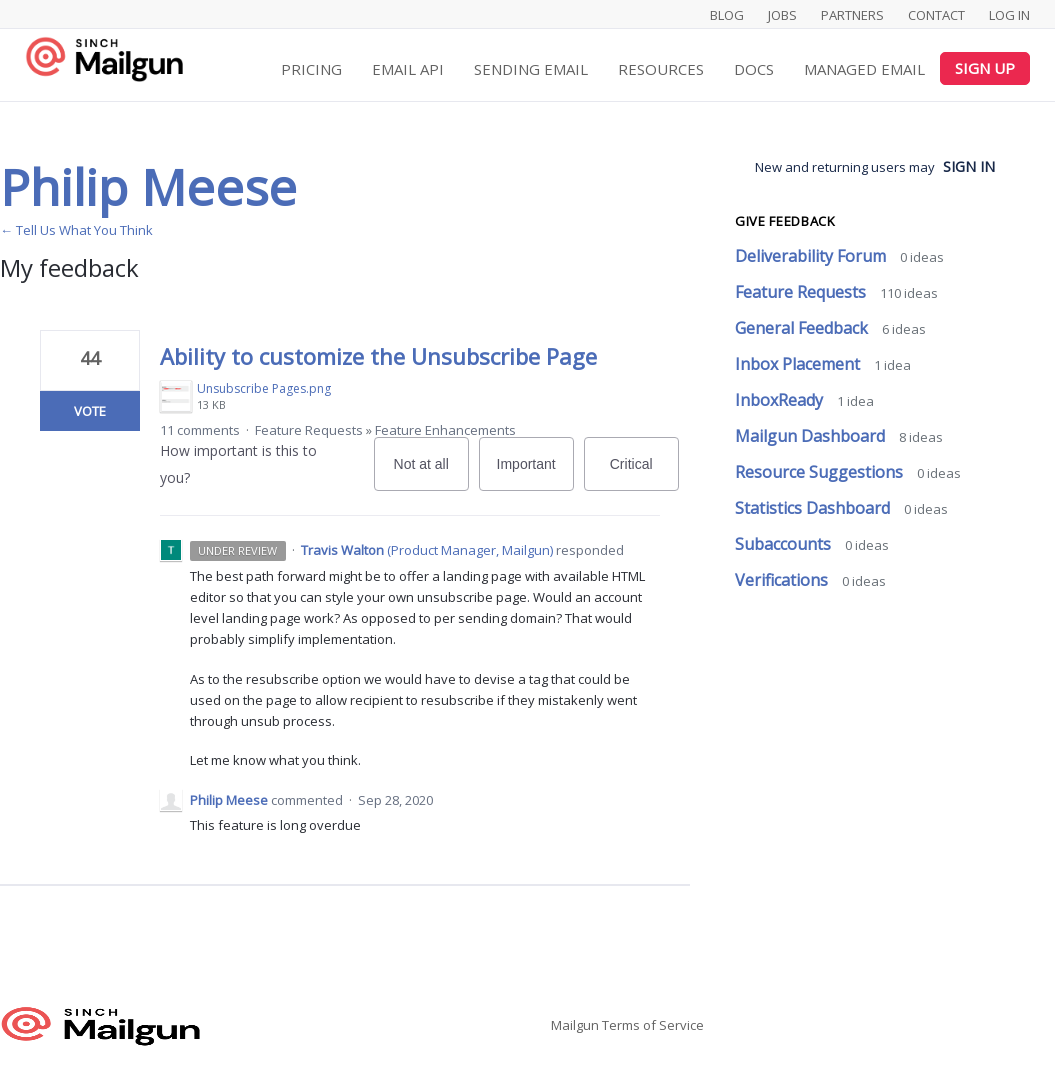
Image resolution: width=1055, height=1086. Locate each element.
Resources (661, 69)
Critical (644, 473)
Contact (936, 15)
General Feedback (803, 328)
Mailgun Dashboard (812, 436)
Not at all (431, 473)
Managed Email (864, 69)
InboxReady (781, 400)
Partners (852, 15)
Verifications (783, 580)
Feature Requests (309, 430)
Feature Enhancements (445, 430)
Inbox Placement (799, 364)
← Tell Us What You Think (76, 230)
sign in (969, 166)
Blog (727, 15)
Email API (408, 69)
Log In (1009, 15)
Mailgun (575, 1025)
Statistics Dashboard (814, 508)
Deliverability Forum (812, 256)
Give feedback (785, 221)
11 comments (200, 430)
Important (535, 473)
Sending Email (531, 69)
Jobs (782, 15)
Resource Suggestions (821, 472)
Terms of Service (653, 1025)
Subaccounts (785, 544)
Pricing (311, 69)
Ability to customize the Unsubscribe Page (378, 356)
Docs (754, 69)
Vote (90, 411)
